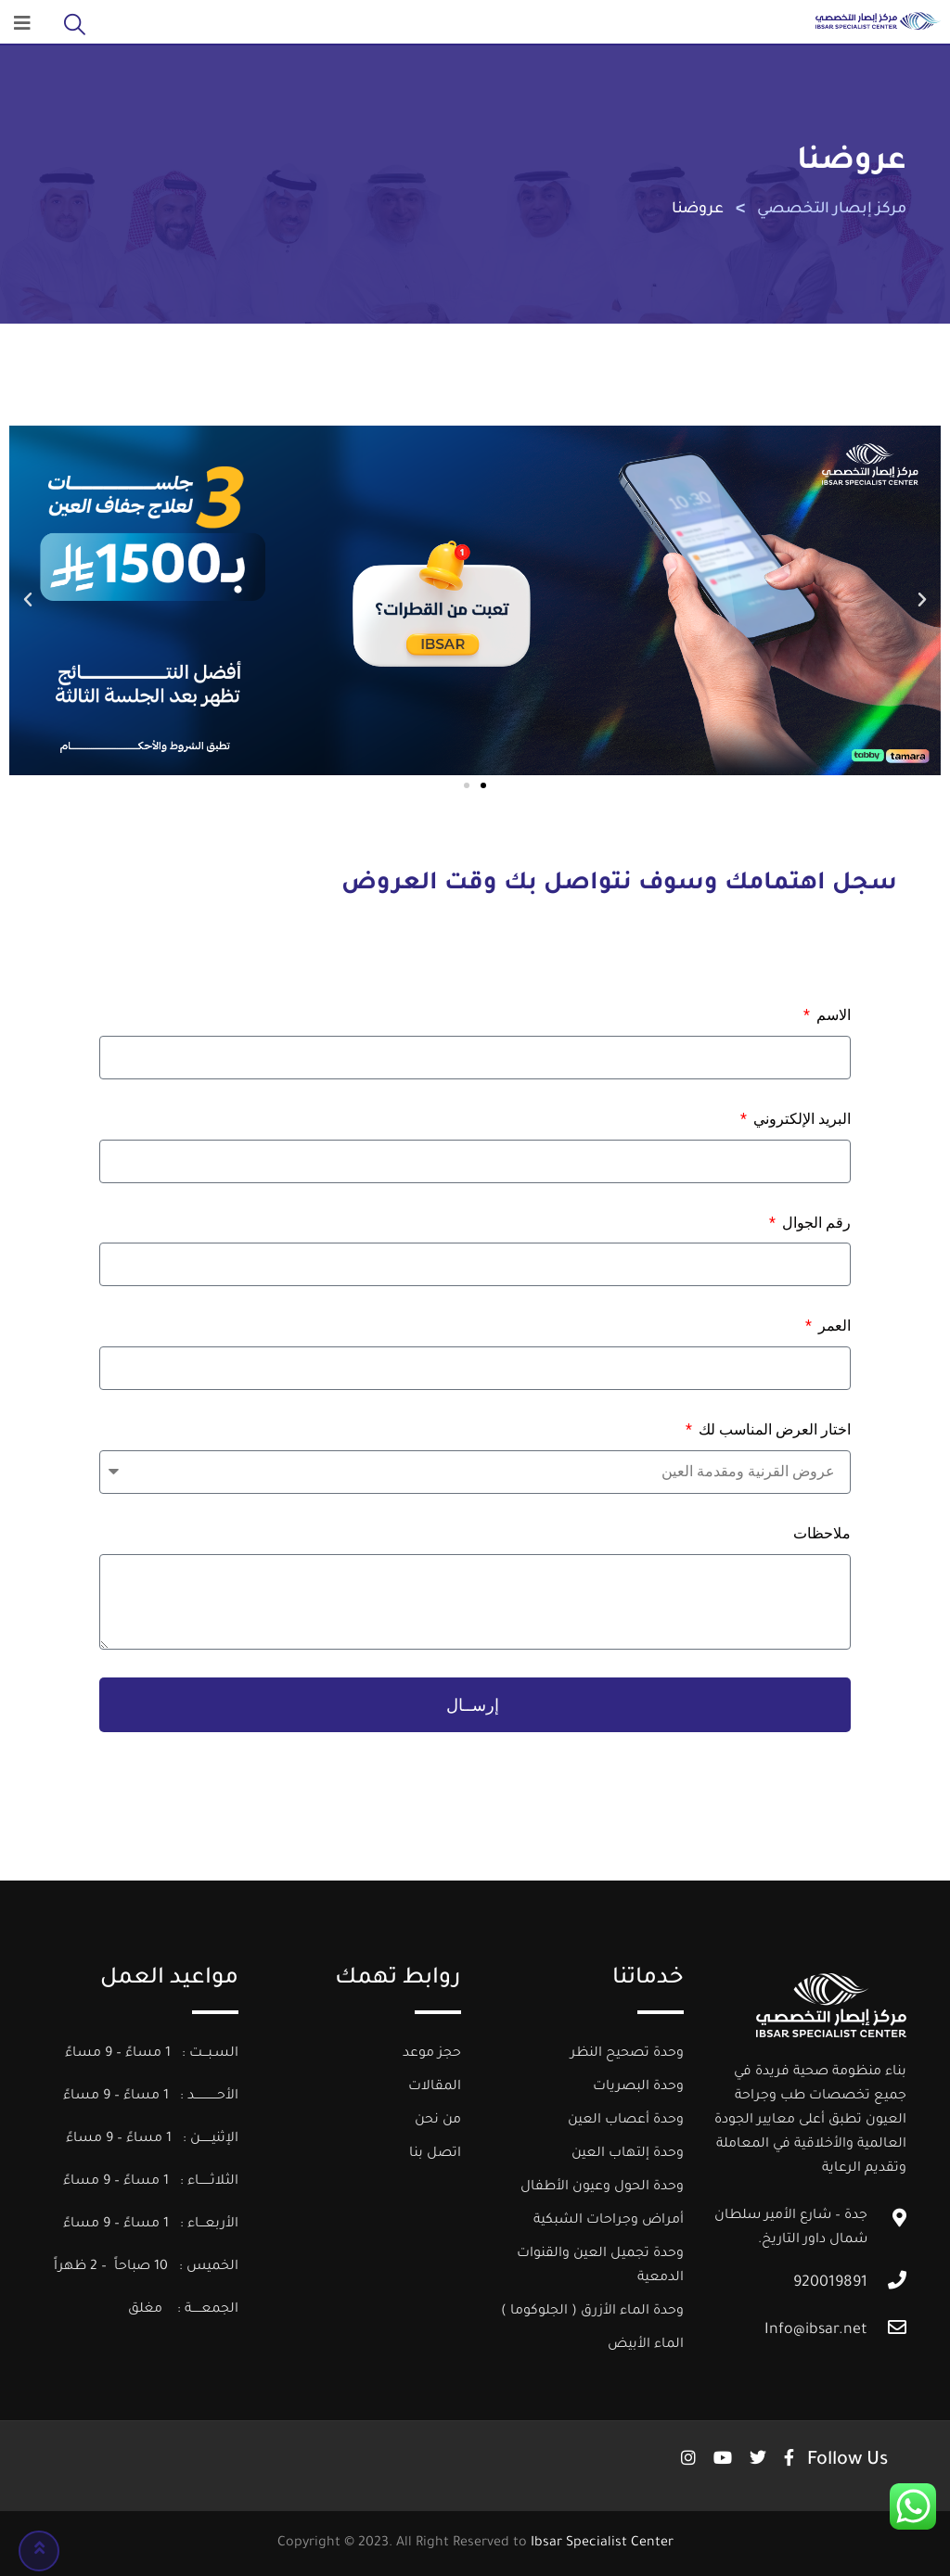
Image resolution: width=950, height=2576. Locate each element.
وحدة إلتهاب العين (627, 2154)
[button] (28, 600)
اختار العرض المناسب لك (773, 1429)
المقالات (434, 2087)
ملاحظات (822, 1533)
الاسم (832, 1015)
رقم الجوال (814, 1222)
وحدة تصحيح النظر (627, 2054)
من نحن (438, 2120)
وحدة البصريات (638, 2087)
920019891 (830, 2283)
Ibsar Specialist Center (602, 2543)
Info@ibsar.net (815, 2330)
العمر (833, 1325)
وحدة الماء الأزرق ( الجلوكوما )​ (592, 2311)
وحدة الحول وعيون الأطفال (602, 2187)
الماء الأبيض (646, 2345)
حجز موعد (432, 2054)
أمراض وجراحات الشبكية (608, 2220)
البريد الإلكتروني (800, 1119)
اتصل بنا (435, 2154)
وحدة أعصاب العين (626, 2120)
